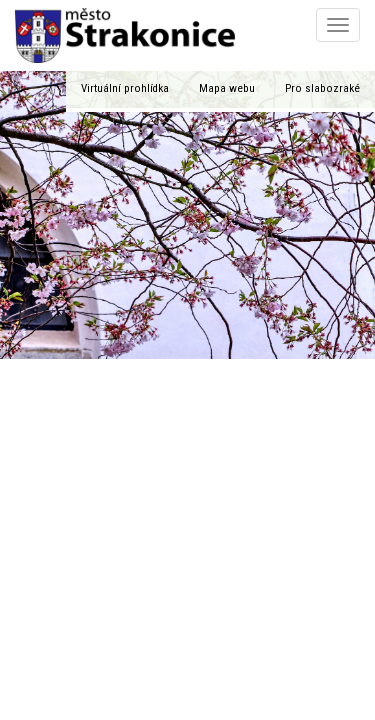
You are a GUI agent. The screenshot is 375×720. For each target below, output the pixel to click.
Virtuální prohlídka (125, 88)
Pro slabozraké (322, 88)
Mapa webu (227, 88)
